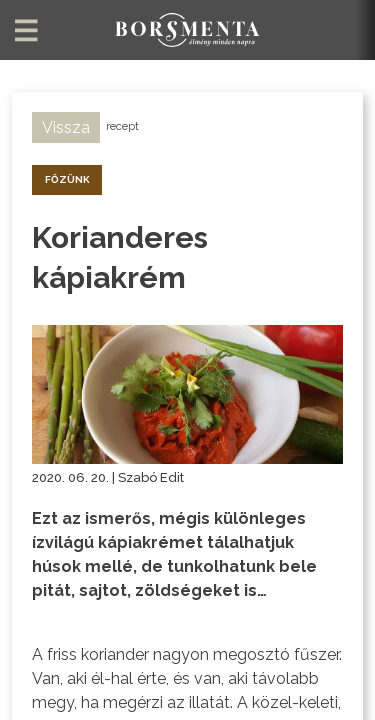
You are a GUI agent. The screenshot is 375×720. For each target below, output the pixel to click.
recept (122, 126)
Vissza (66, 127)
